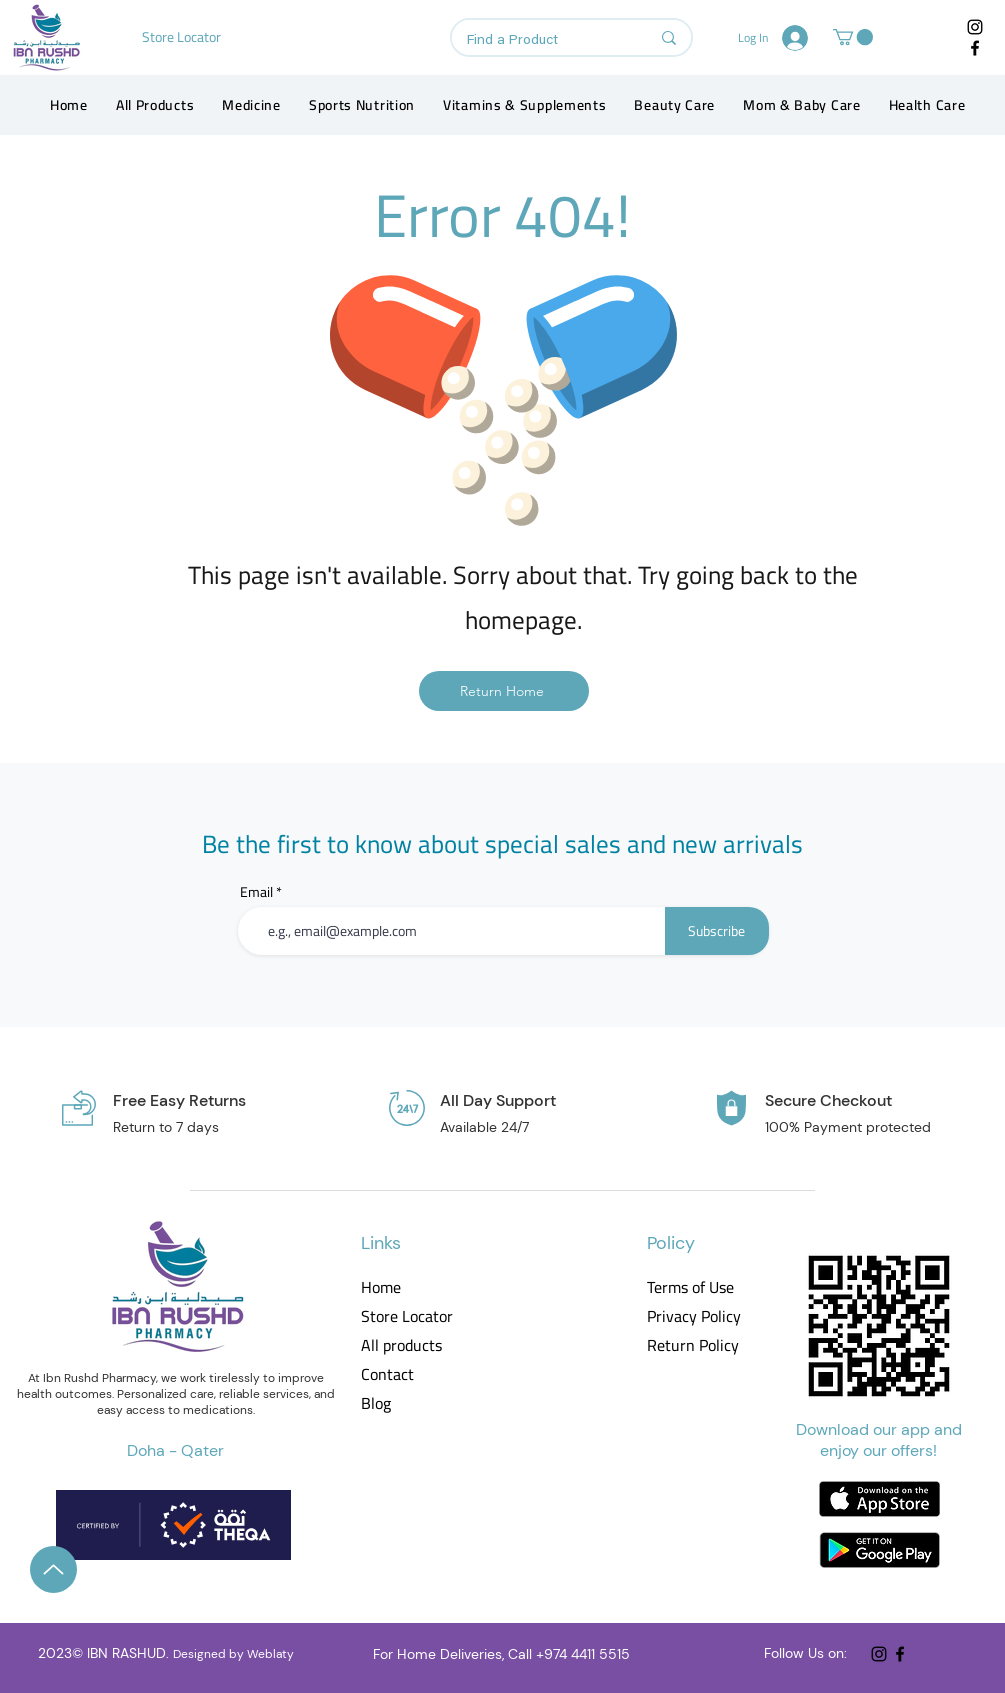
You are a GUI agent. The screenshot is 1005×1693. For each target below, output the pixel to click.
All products (401, 1345)
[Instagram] (975, 27)
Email (256, 892)
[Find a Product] (543, 41)
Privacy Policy (692, 1316)
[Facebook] (975, 48)
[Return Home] (504, 691)
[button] (853, 37)
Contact (387, 1374)
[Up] (53, 1569)
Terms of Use (690, 1287)
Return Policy (692, 1345)
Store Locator (407, 1316)
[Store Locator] (183, 37)
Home (381, 1287)
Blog (376, 1403)
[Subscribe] (717, 931)
